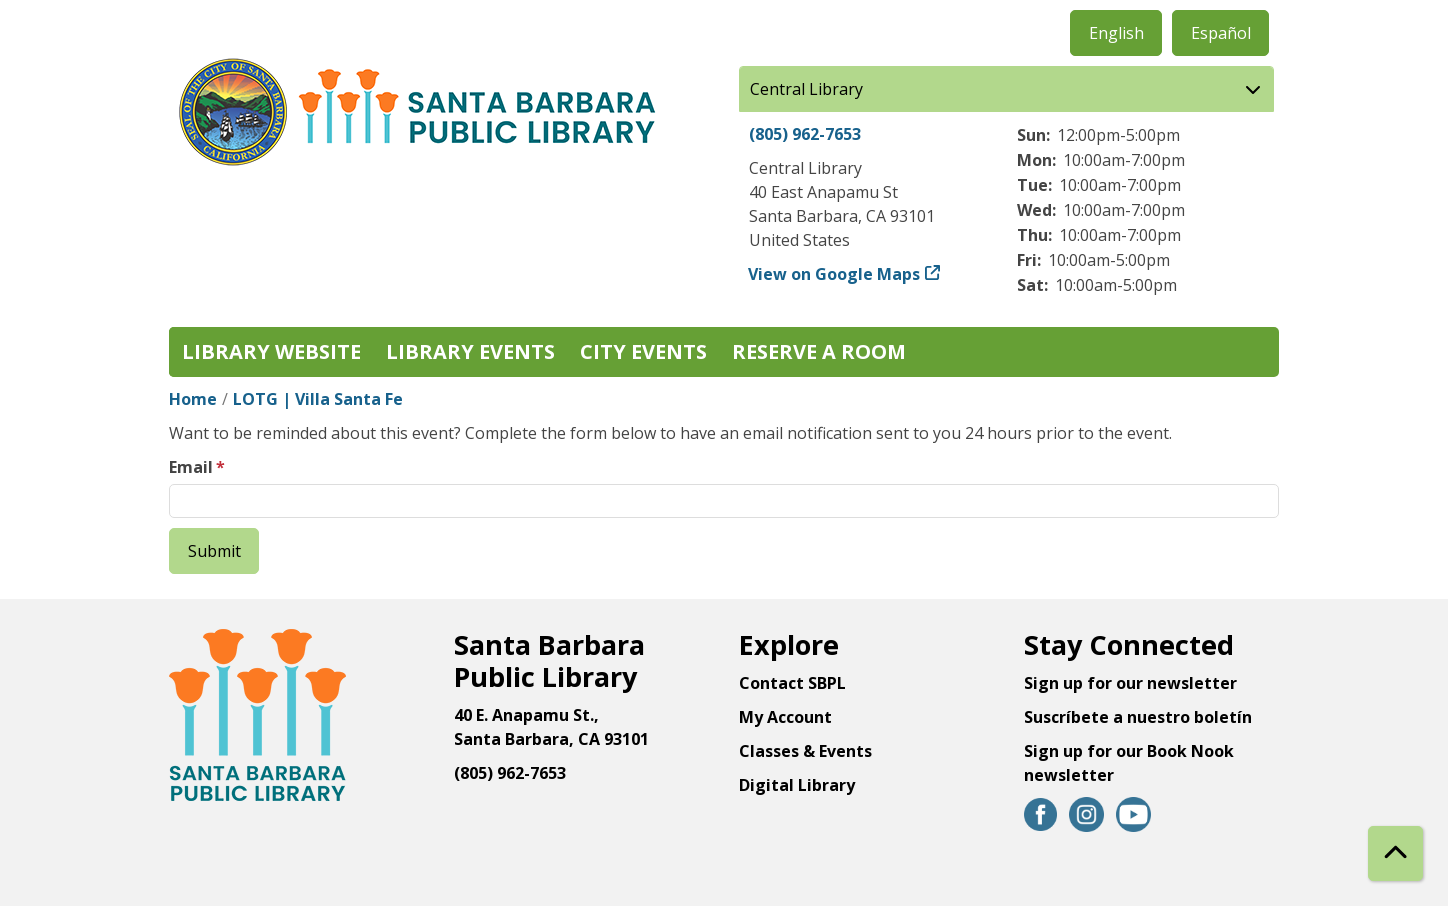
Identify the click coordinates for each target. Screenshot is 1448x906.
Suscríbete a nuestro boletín (1138, 717)
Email (191, 467)
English (1116, 33)
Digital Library (797, 785)
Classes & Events (805, 751)
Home (193, 399)
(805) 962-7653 (805, 134)
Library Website (271, 351)
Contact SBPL (792, 683)
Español (1221, 33)
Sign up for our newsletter (1130, 683)
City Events (643, 351)
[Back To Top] (1395, 853)
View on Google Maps (834, 274)
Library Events (470, 351)
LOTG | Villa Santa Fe (318, 399)
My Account (785, 717)
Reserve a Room (819, 351)
